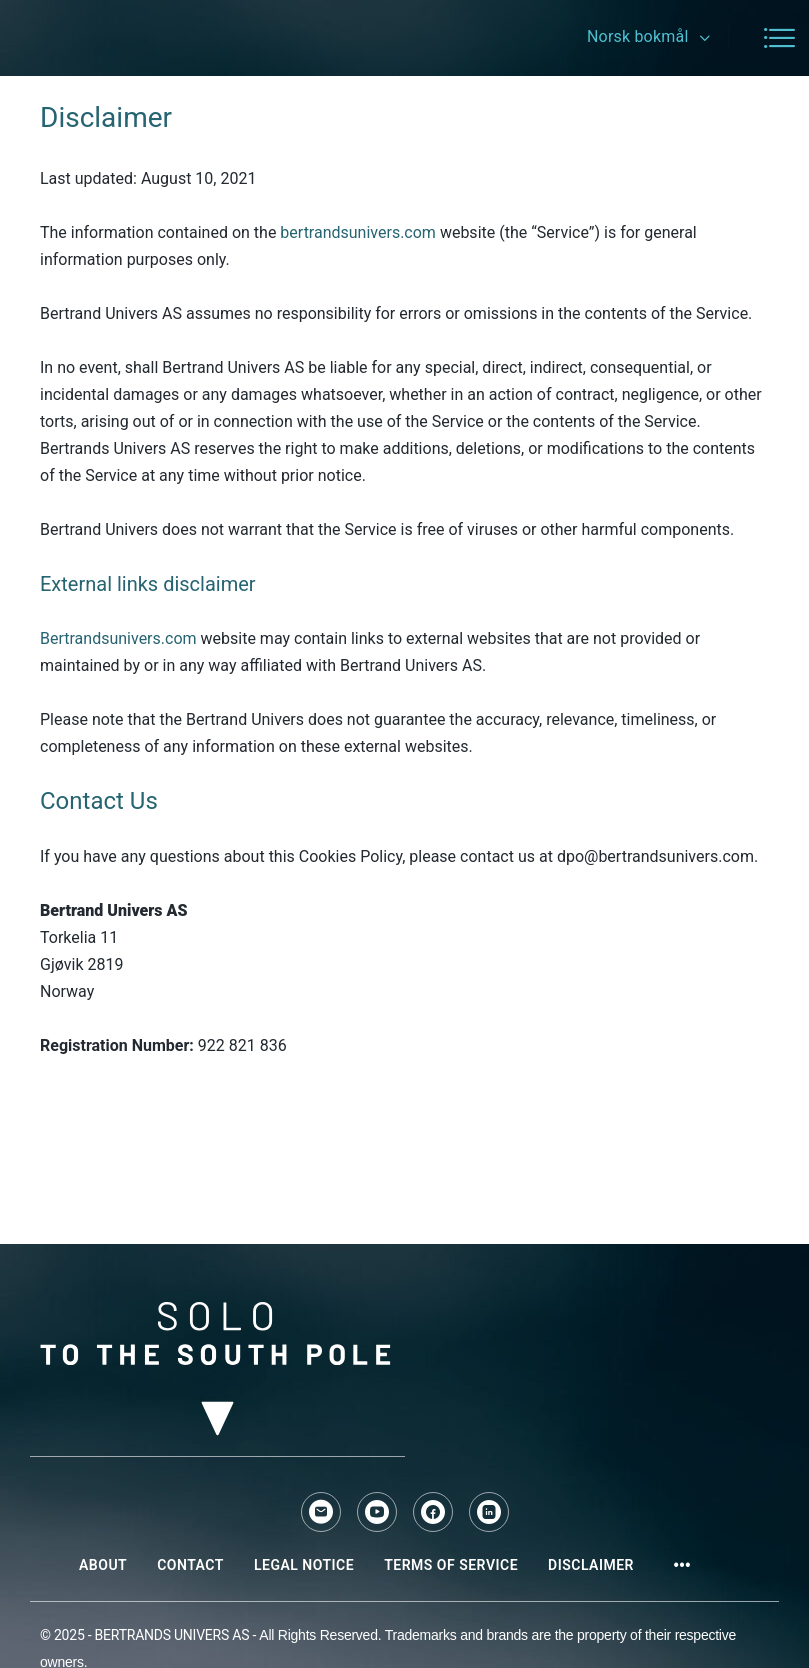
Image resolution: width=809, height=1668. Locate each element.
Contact (190, 1565)
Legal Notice (304, 1565)
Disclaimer (591, 1565)
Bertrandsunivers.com (118, 638)
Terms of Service (451, 1565)
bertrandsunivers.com (358, 232)
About (103, 1565)
